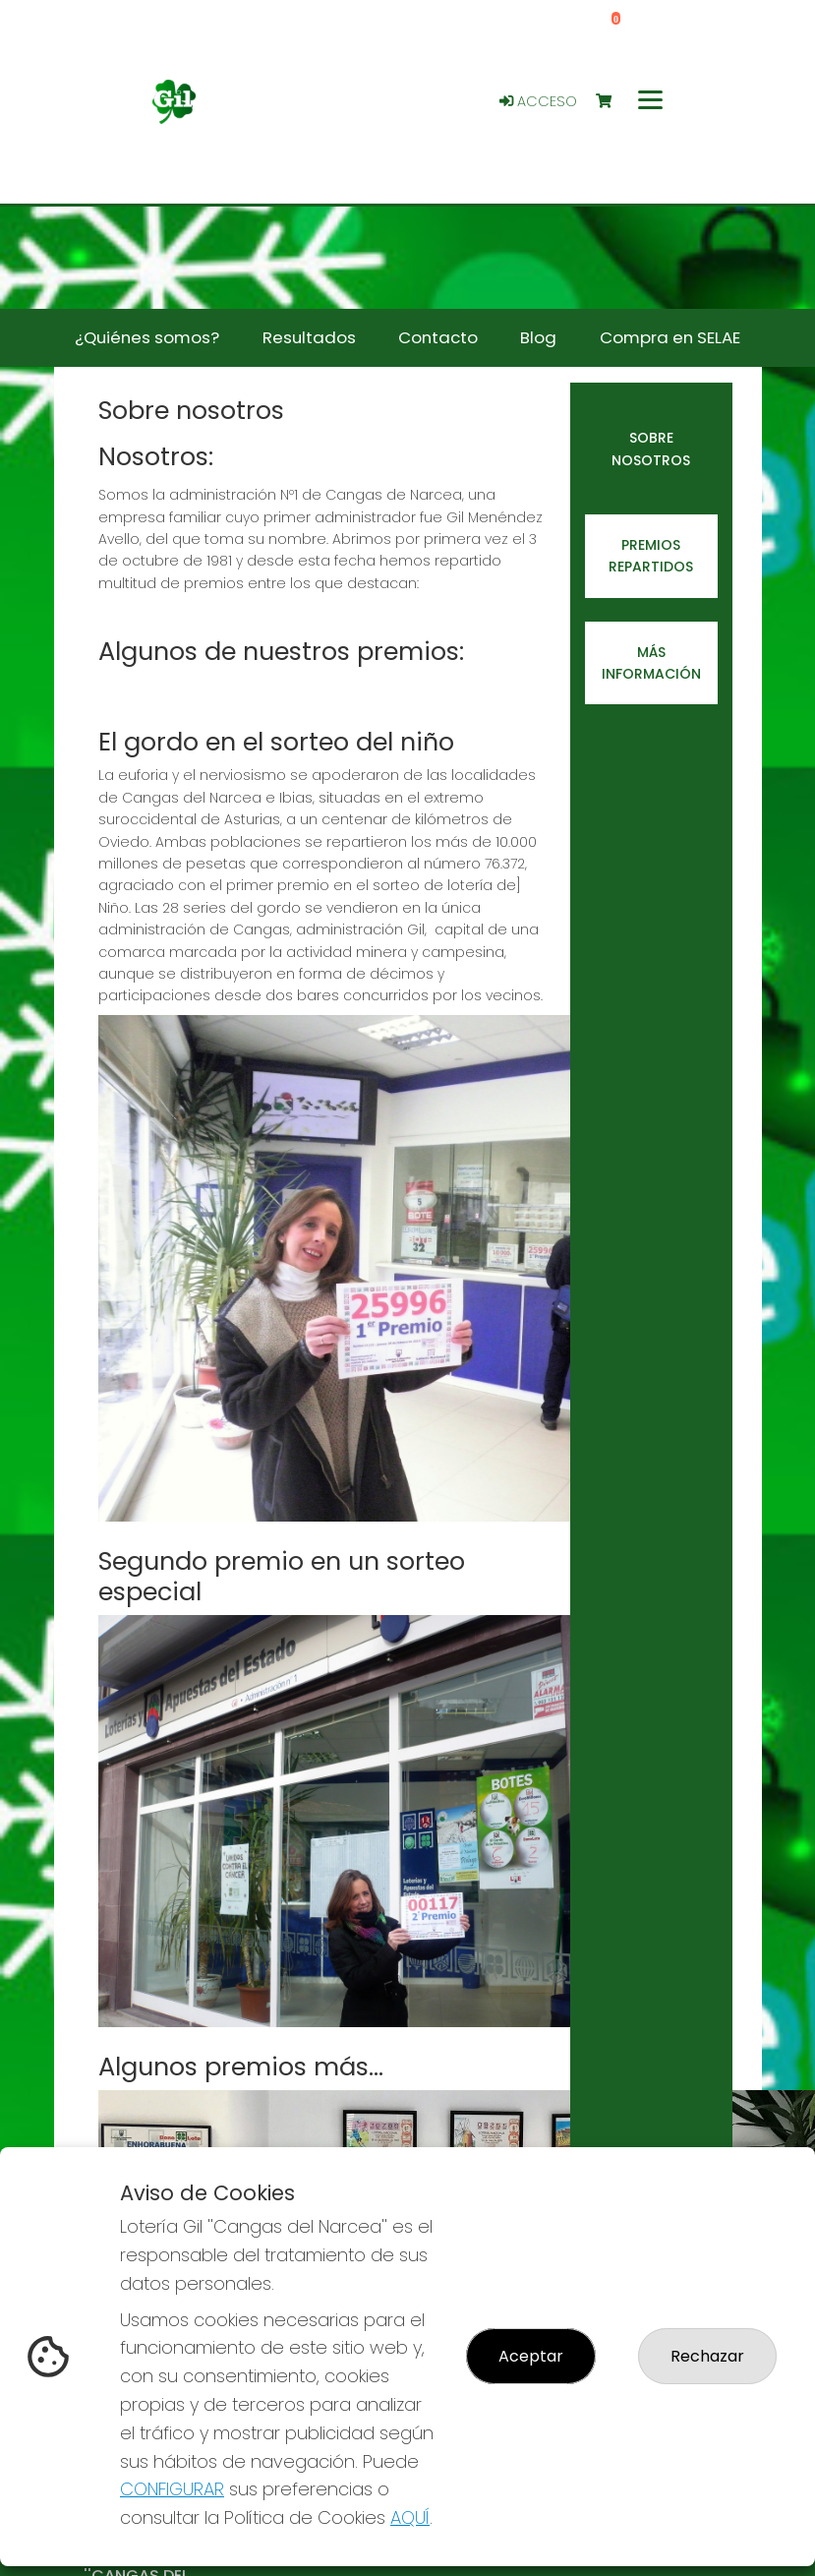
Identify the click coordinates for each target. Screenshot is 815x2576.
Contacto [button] (438, 337)
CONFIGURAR (172, 2489)
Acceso (538, 101)
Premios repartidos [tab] (651, 555)
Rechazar (707, 2356)
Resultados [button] (309, 337)
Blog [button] (538, 337)
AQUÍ (410, 2517)
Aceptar (530, 2356)
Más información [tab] (651, 663)
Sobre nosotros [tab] (650, 448)
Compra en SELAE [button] (670, 337)
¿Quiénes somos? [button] (147, 337)
